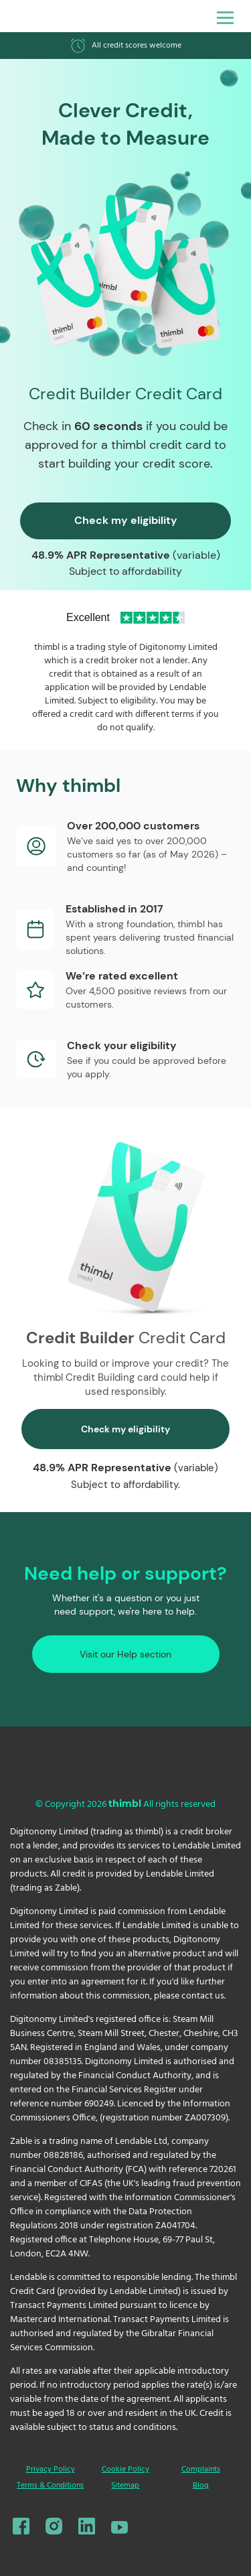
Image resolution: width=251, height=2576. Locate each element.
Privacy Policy (50, 2469)
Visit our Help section (125, 1654)
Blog (201, 2485)
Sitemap (125, 2485)
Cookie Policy (125, 2469)
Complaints (200, 2469)
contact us (202, 1996)
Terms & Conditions (50, 2485)
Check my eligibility (125, 520)
